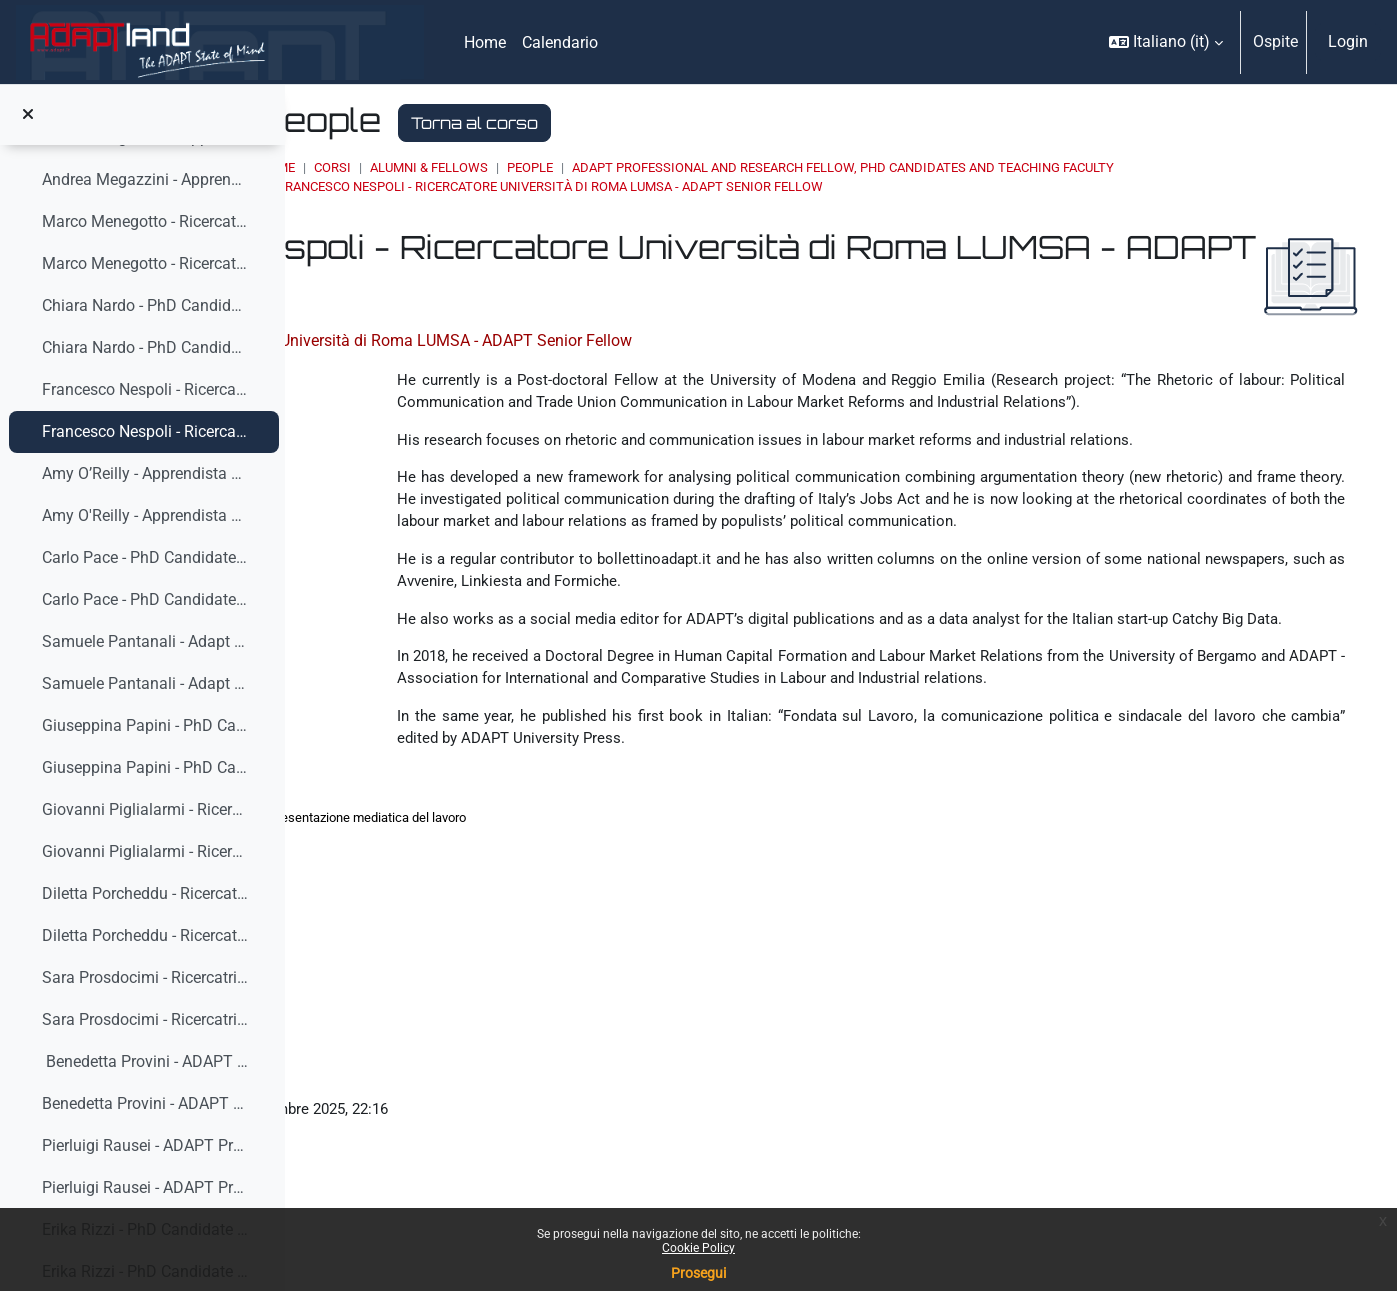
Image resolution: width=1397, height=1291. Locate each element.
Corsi (569, 167)
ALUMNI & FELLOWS (666, 167)
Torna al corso (711, 123)
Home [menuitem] (485, 42)
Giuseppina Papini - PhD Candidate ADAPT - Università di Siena (145, 767)
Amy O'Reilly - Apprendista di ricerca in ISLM (145, 515)
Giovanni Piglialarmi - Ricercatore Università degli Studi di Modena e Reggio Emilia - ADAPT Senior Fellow (145, 851)
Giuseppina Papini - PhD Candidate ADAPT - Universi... (145, 725)
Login (1348, 41)
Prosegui (698, 1273)
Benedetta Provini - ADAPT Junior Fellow (145, 1061)
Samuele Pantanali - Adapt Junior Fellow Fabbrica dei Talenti (145, 641)
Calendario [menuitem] (560, 42)
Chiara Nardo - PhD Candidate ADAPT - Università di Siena (145, 305)
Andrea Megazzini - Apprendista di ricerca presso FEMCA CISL (145, 179)
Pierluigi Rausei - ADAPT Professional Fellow (145, 1187)
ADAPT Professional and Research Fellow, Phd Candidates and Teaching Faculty (1080, 167)
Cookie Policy (698, 1248)
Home (514, 167)
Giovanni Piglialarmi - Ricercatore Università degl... (145, 809)
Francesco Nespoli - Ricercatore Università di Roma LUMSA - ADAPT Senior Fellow (145, 431)
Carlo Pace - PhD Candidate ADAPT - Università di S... (145, 557)
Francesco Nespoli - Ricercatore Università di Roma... (145, 389)
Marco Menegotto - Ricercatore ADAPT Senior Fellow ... (145, 221)
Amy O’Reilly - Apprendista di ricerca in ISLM (145, 473)
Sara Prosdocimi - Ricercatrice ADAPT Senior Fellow (145, 977)
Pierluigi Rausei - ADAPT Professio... (145, 1145)
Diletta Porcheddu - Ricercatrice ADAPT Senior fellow (145, 935)
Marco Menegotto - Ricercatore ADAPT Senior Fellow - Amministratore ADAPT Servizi (145, 263)
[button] (1166, 42)
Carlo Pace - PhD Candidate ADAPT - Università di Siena (145, 599)
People (767, 167)
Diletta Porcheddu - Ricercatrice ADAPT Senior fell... (145, 893)
